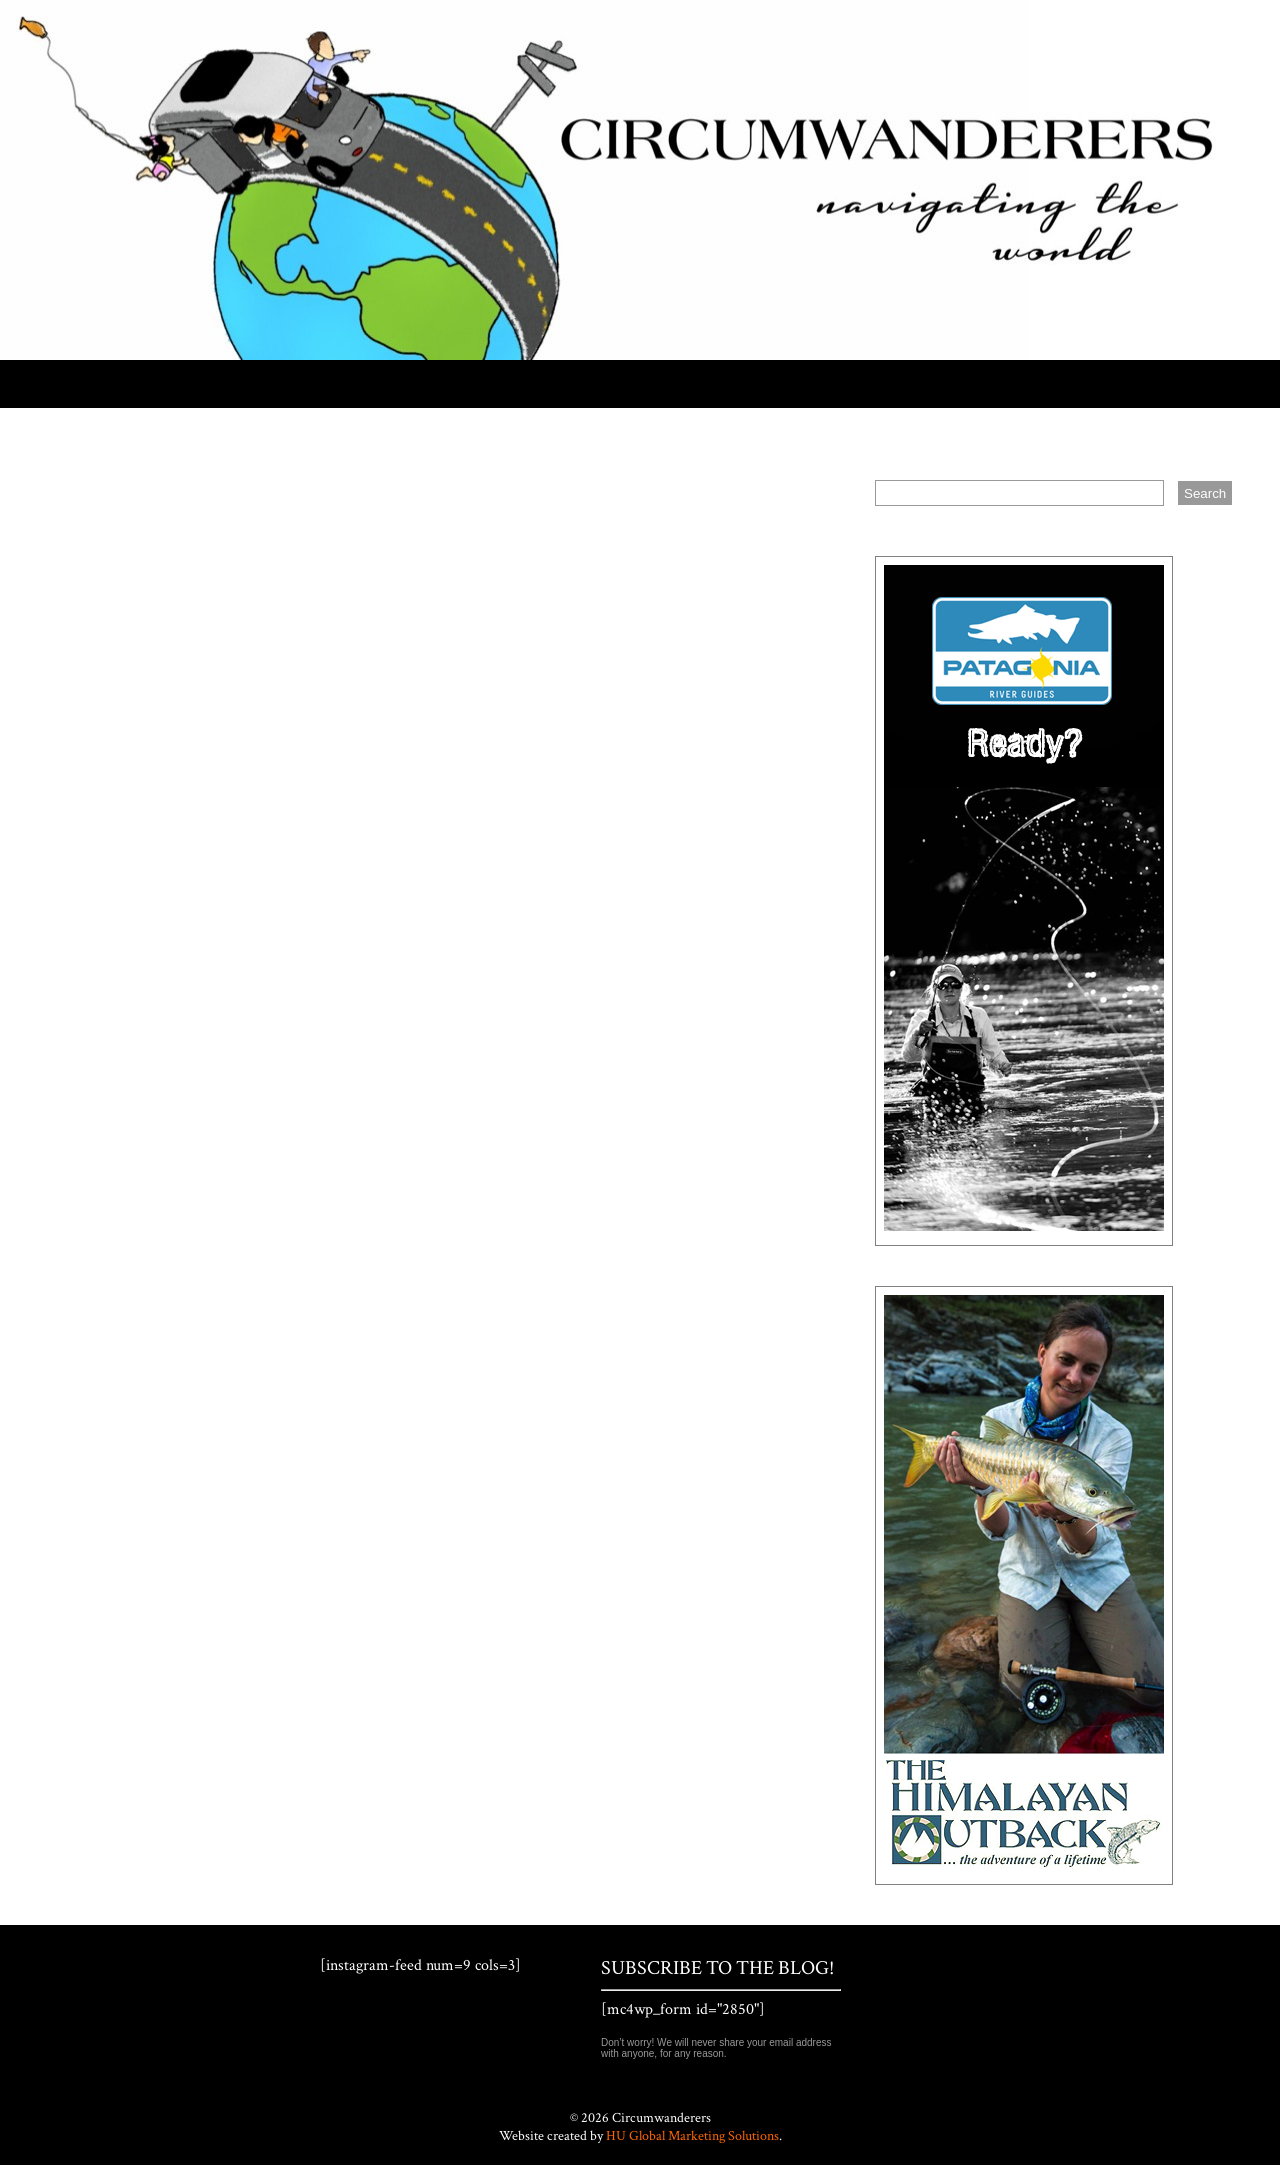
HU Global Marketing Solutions (692, 2136)
